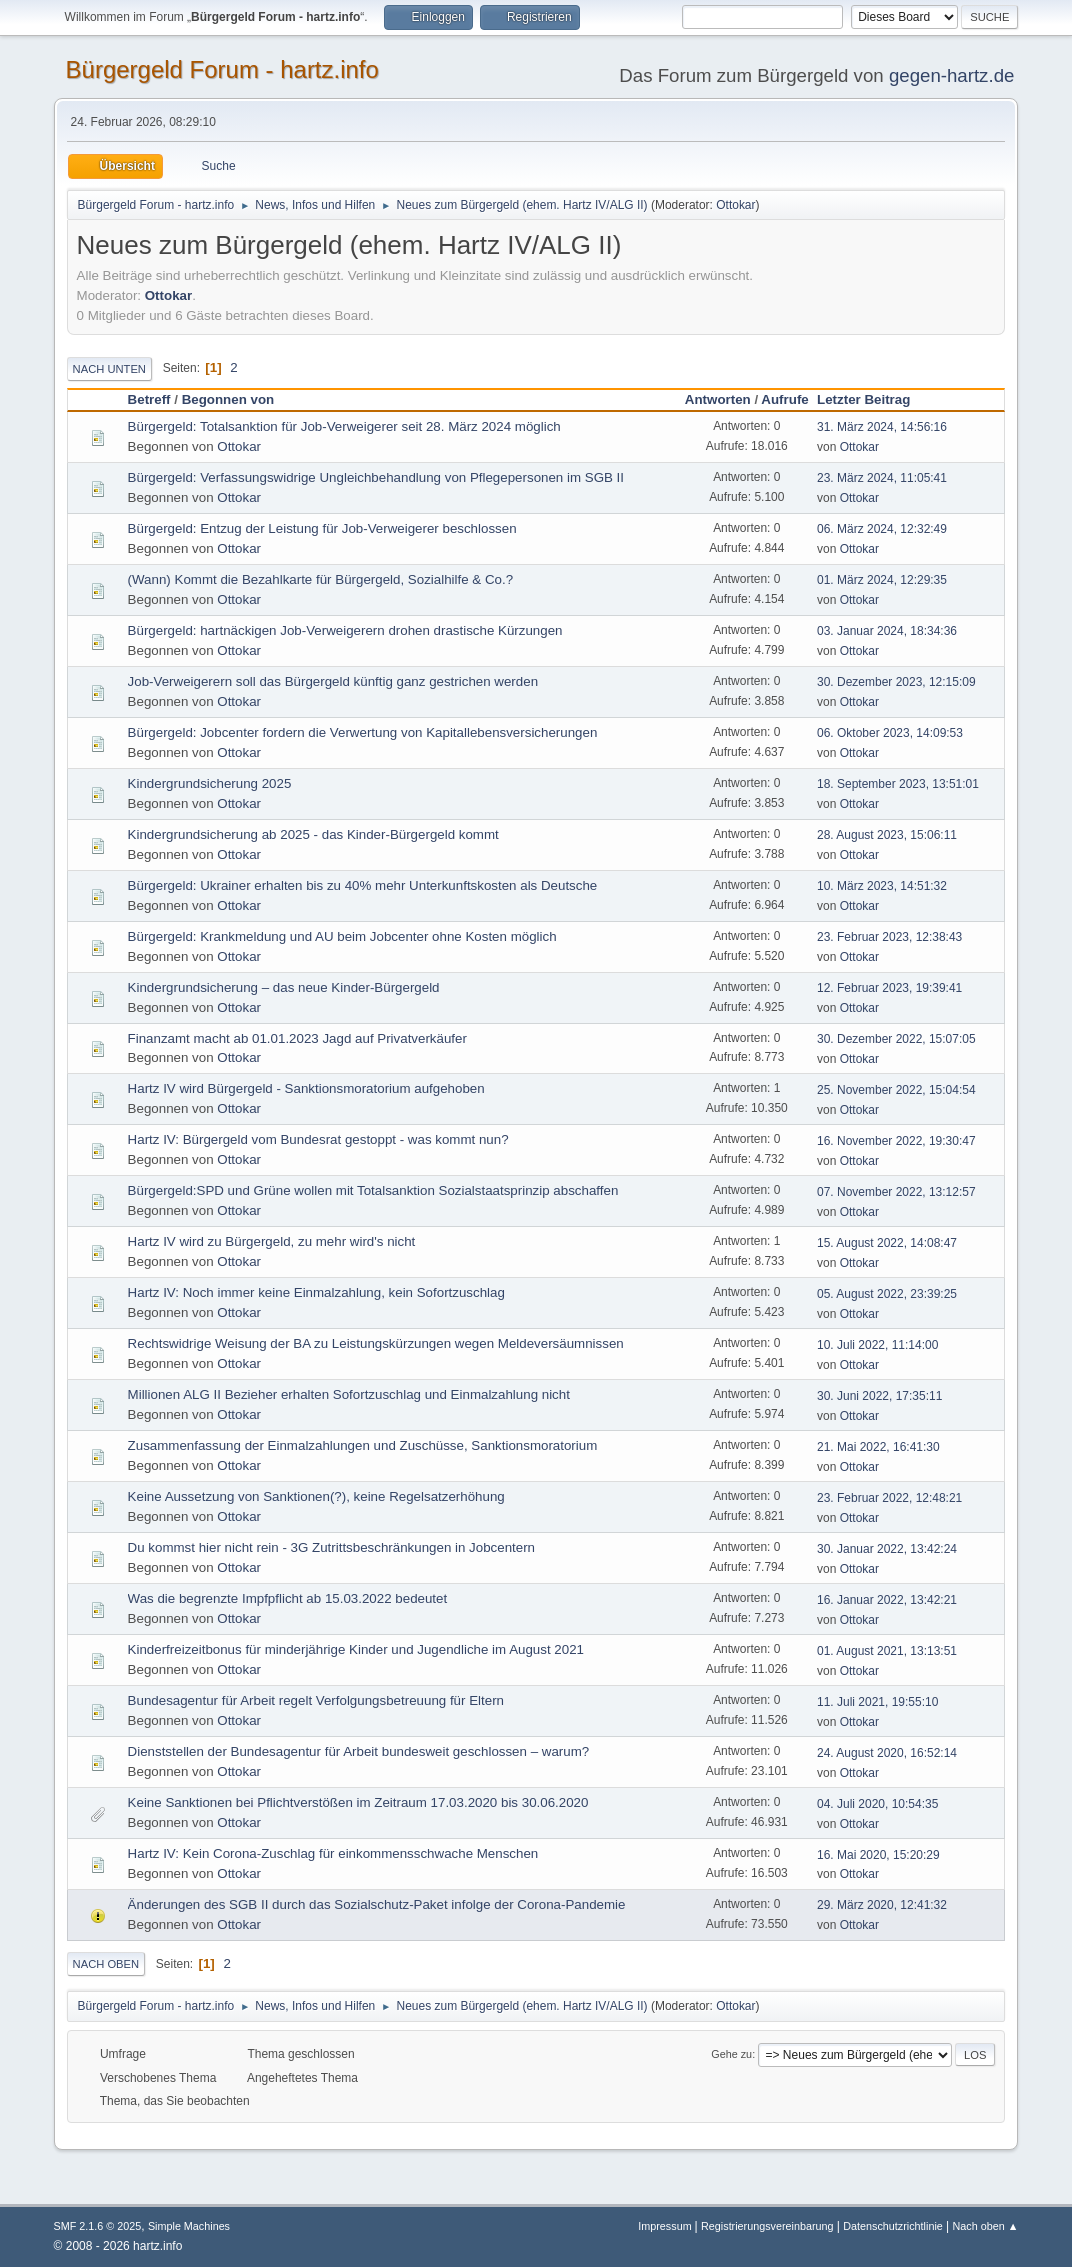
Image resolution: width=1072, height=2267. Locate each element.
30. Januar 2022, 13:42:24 (887, 1549)
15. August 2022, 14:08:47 (887, 1243)
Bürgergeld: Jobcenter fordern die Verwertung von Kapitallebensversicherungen (363, 732)
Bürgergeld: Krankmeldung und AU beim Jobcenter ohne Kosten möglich (342, 936)
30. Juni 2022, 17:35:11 (879, 1396)
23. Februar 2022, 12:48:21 (889, 1498)
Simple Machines (189, 2226)
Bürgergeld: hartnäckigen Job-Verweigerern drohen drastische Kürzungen (345, 630)
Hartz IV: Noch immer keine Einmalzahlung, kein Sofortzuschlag (316, 1292)
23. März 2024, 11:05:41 (882, 478)
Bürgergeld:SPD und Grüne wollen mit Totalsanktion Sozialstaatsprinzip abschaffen (373, 1190)
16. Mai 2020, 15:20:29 (878, 1855)
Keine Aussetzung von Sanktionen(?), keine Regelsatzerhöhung (316, 1496)
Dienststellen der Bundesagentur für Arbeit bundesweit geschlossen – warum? (359, 1751)
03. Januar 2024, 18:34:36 (887, 631)
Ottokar (735, 205)
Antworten (718, 399)
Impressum (666, 2226)
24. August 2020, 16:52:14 (887, 1753)
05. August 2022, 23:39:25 (887, 1294)
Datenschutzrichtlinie (892, 2226)
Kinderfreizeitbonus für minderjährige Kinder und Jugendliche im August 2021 (356, 1649)
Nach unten (109, 369)
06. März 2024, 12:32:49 (882, 529)
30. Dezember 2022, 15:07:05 (896, 1039)
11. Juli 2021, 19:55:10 (877, 1702)
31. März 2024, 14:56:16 (882, 427)
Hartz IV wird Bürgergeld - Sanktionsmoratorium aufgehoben (306, 1088)
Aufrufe (784, 399)
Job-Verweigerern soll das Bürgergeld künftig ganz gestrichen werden (333, 681)
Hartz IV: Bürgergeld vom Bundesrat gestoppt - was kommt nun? (318, 1139)
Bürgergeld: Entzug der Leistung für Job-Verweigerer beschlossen (322, 528)
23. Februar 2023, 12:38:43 (889, 937)
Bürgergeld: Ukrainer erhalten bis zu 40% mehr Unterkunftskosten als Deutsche (363, 885)
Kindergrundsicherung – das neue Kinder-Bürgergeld (284, 987)
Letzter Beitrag (872, 399)
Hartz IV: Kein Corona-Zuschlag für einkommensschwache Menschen (333, 1853)
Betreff (149, 399)
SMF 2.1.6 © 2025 (98, 2226)
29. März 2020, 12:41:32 (882, 1905)
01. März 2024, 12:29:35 (882, 580)
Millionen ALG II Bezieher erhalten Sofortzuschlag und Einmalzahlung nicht (349, 1394)
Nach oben (106, 1964)
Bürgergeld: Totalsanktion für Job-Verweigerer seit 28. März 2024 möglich (344, 426)
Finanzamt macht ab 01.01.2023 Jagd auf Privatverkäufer (297, 1038)
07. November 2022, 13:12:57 (896, 1192)
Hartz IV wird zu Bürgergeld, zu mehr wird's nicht (272, 1241)
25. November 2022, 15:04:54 (896, 1090)
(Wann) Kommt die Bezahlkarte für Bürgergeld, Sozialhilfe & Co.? (320, 579)
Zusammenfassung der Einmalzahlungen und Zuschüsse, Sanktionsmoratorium (363, 1445)
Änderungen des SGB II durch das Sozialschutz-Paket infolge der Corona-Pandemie (377, 1904)
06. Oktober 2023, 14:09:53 (890, 733)
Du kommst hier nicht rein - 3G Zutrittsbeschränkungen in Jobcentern (331, 1547)
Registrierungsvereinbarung (767, 2226)
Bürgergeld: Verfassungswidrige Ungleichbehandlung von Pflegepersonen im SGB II (376, 477)
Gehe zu (731, 2054)
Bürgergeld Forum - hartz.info (222, 69)
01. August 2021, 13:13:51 (887, 1651)
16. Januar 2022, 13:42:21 (887, 1600)
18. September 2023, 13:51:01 (898, 784)
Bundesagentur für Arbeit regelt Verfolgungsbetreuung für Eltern (316, 1700)
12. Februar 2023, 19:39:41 (889, 988)
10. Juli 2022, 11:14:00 (877, 1345)
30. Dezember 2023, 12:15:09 (896, 682)
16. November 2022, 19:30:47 (896, 1141)
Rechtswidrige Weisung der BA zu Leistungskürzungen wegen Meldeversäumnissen (376, 1343)
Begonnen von (228, 399)
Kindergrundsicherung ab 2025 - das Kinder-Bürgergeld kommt (313, 834)
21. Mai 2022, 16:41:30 (878, 1447)
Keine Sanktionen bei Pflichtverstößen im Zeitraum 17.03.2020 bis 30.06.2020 (358, 1802)
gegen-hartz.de (952, 75)
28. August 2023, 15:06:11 (887, 835)
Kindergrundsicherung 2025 (210, 783)
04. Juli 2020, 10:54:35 (877, 1804)
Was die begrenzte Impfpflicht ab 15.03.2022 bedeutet (288, 1598)
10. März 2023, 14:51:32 (882, 886)
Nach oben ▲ (986, 2226)
